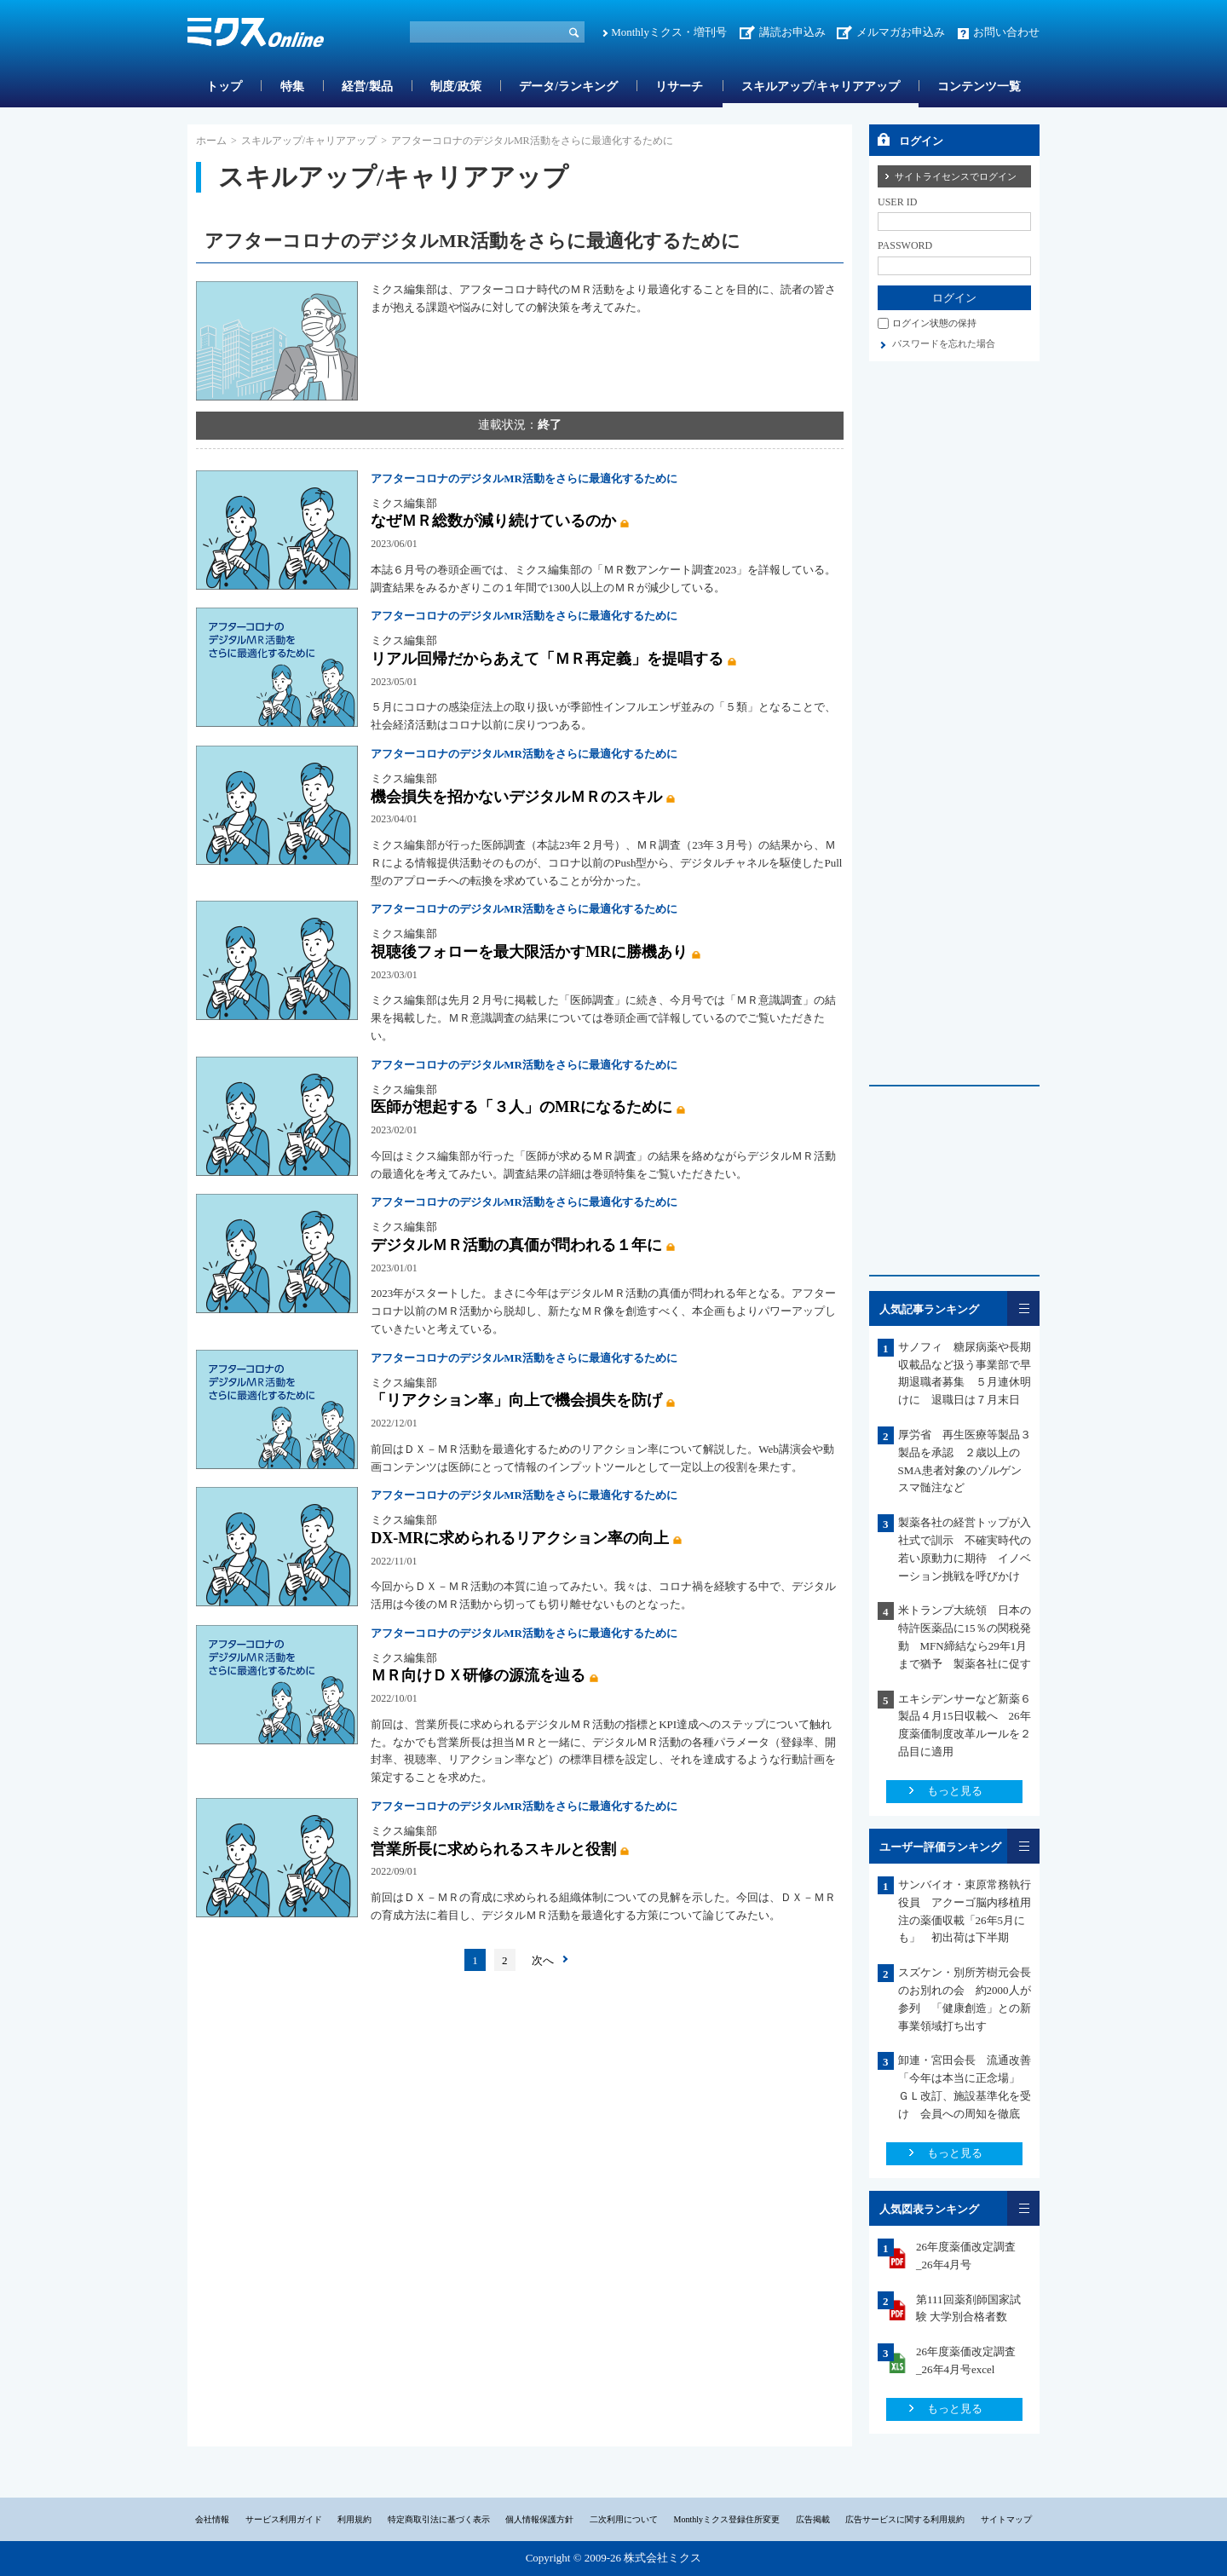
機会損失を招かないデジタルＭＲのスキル (516, 796)
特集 (292, 86)
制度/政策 (455, 86)
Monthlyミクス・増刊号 (669, 32)
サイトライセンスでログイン (956, 176)
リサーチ (679, 86)
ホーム (211, 141)
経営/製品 (367, 86)
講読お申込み (792, 32)
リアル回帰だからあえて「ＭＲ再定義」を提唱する (547, 658)
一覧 (1023, 1308)
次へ (543, 1960)
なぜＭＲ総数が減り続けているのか (493, 520)
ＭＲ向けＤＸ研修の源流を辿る (478, 1675)
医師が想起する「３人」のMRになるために (521, 1106)
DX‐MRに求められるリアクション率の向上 (520, 1538)
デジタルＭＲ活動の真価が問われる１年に (516, 1244)
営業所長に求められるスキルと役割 (493, 1849)
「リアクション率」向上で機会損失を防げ (516, 1400)
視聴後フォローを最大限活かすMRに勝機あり (529, 951)
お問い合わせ (1006, 32)
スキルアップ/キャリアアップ (820, 86)
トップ (224, 86)
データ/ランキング (568, 86)
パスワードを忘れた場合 (943, 343)
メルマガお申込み (900, 32)
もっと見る (954, 1790)
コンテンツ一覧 (979, 86)
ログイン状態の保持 (934, 323)
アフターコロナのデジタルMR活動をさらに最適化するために (524, 478)
